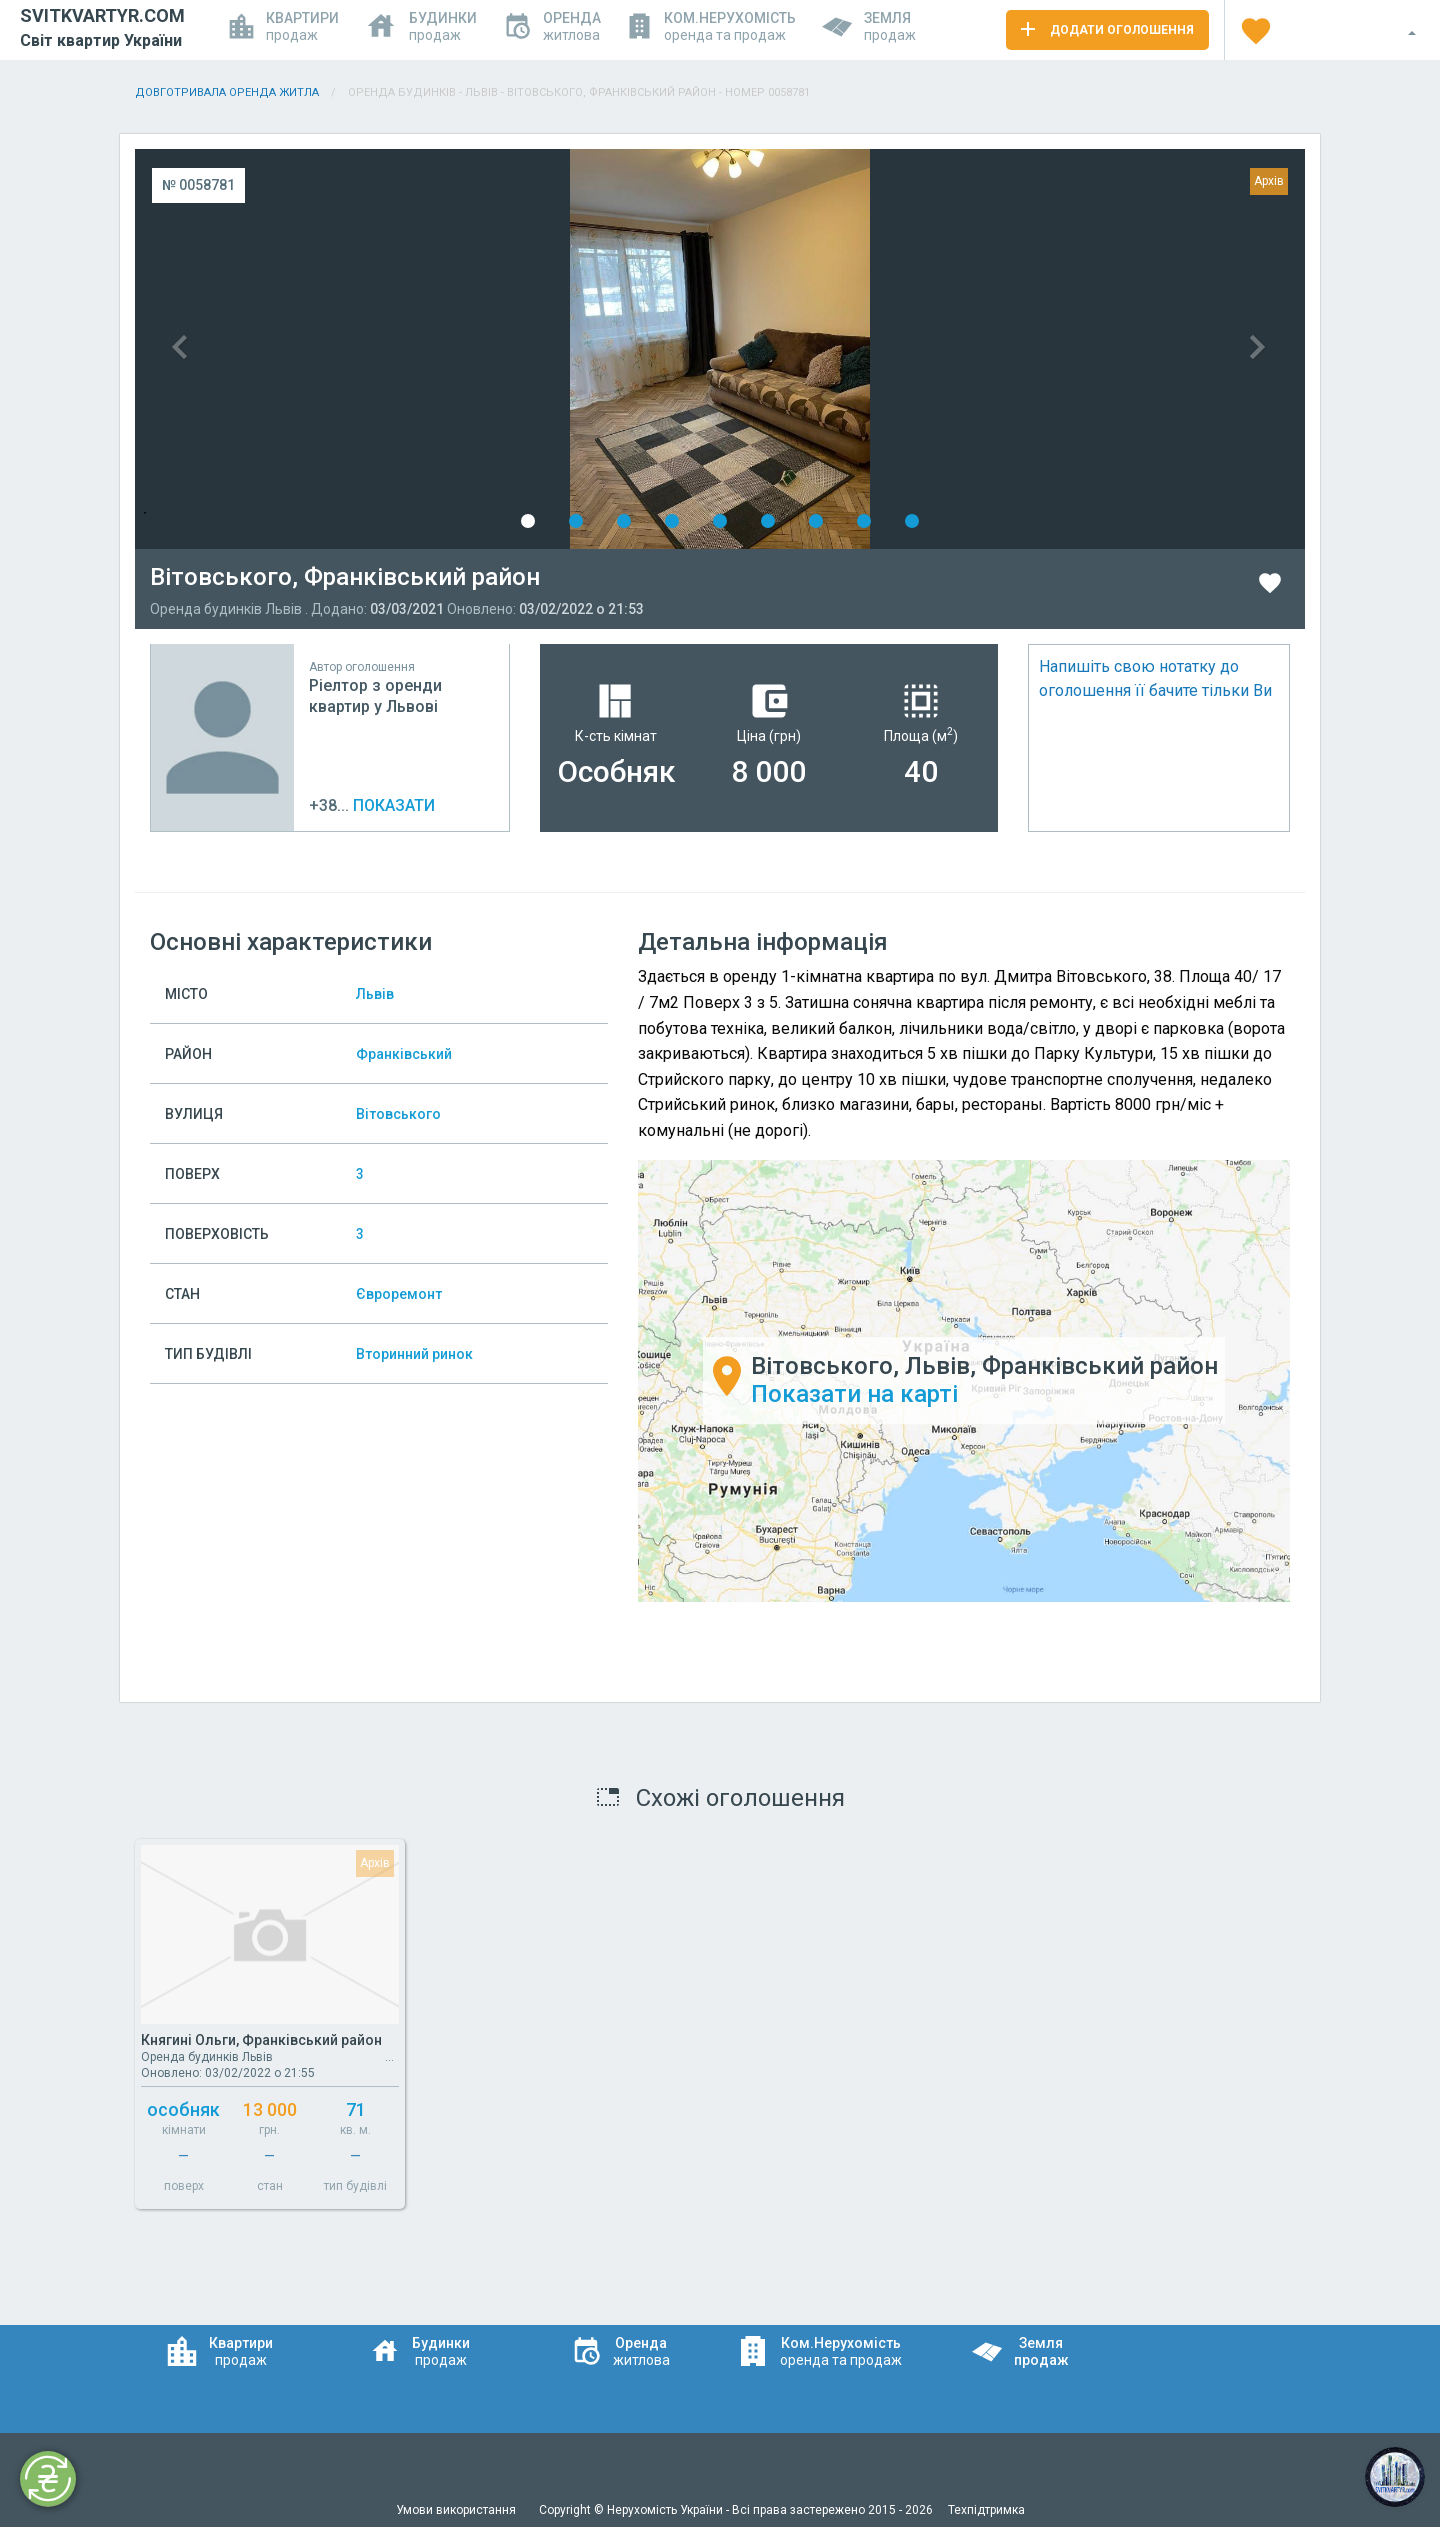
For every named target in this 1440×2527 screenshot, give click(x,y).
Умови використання (457, 2510)
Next (1012, 349)
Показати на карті (854, 1395)
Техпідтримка (986, 2510)
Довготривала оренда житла (227, 92)
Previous (427, 349)
